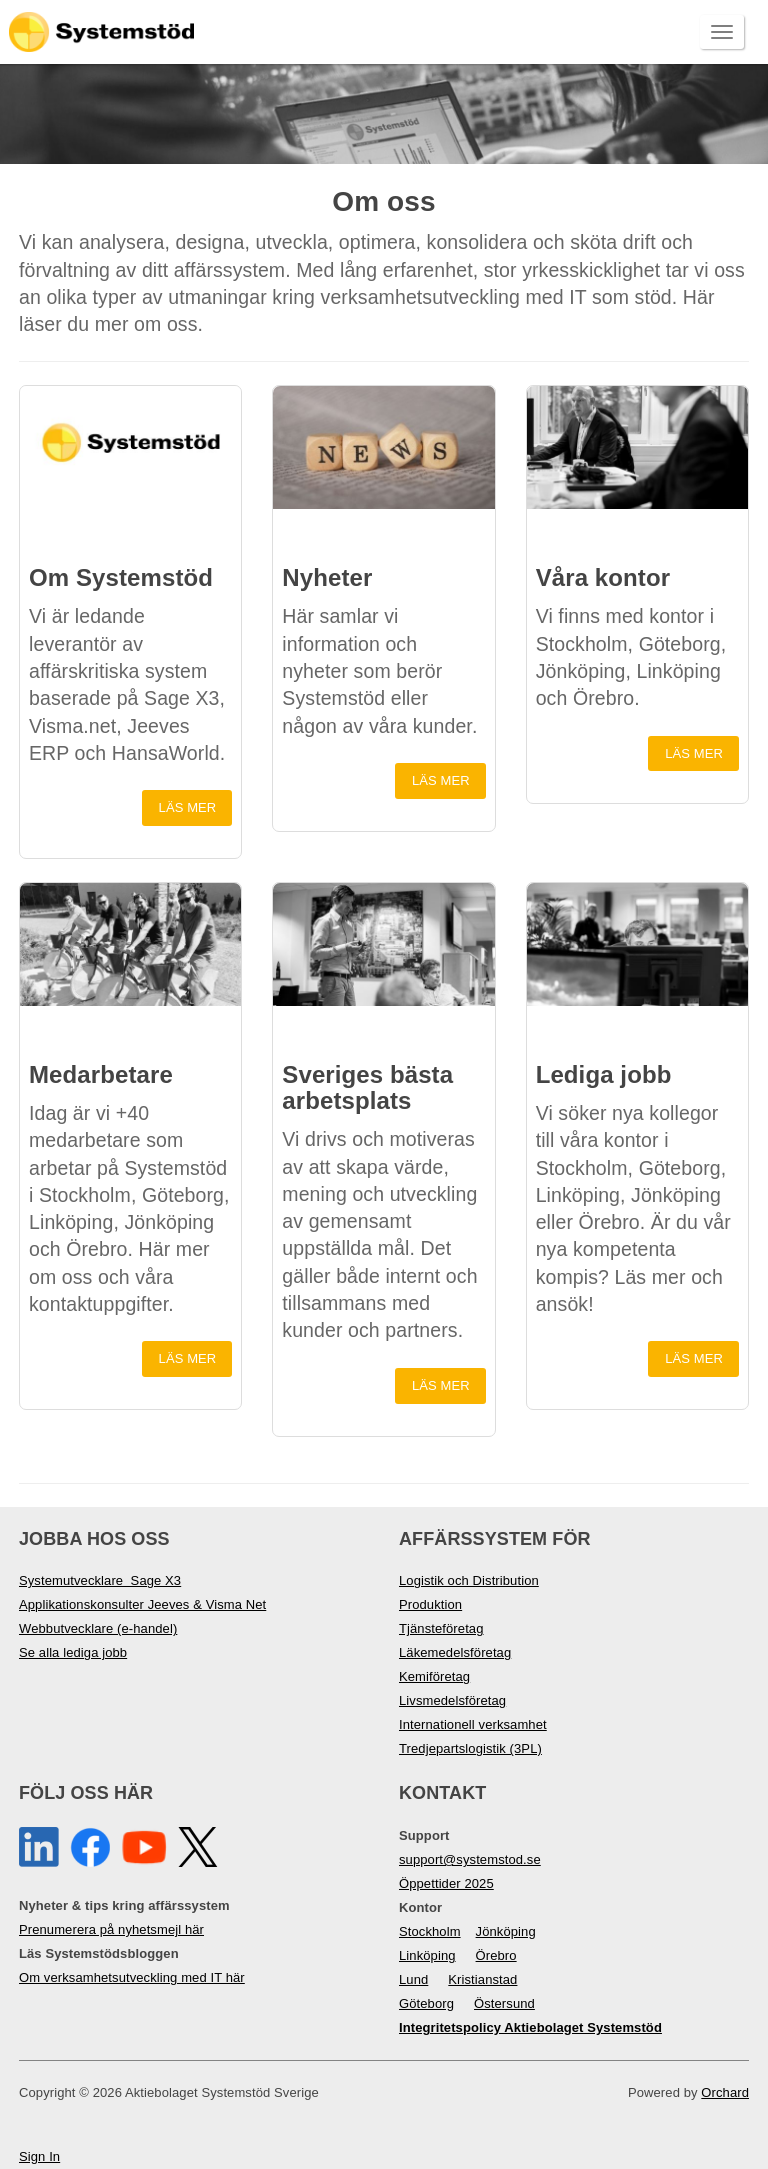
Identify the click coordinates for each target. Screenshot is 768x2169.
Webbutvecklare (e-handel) (98, 1628)
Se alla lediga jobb (73, 1652)
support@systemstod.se (470, 1859)
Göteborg (426, 2003)
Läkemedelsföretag (455, 1652)
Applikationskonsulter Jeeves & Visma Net (142, 1604)
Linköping (427, 1955)
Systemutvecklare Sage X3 (100, 1580)
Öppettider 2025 (446, 1883)
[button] (130, 447)
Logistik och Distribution (469, 1580)
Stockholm (430, 1931)
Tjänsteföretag (441, 1628)
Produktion (430, 1604)
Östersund (504, 2003)
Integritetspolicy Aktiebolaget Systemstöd (530, 2027)
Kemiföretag (434, 1676)
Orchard (725, 2092)
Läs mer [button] (188, 807)
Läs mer (694, 753)
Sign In (39, 2156)
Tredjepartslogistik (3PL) (470, 1748)
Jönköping (506, 1931)
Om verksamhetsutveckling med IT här (132, 1977)
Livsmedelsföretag (452, 1700)
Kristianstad (482, 1979)
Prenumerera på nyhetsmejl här (111, 1929)
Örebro (496, 1955)
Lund (413, 1979)
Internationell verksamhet (473, 1724)
